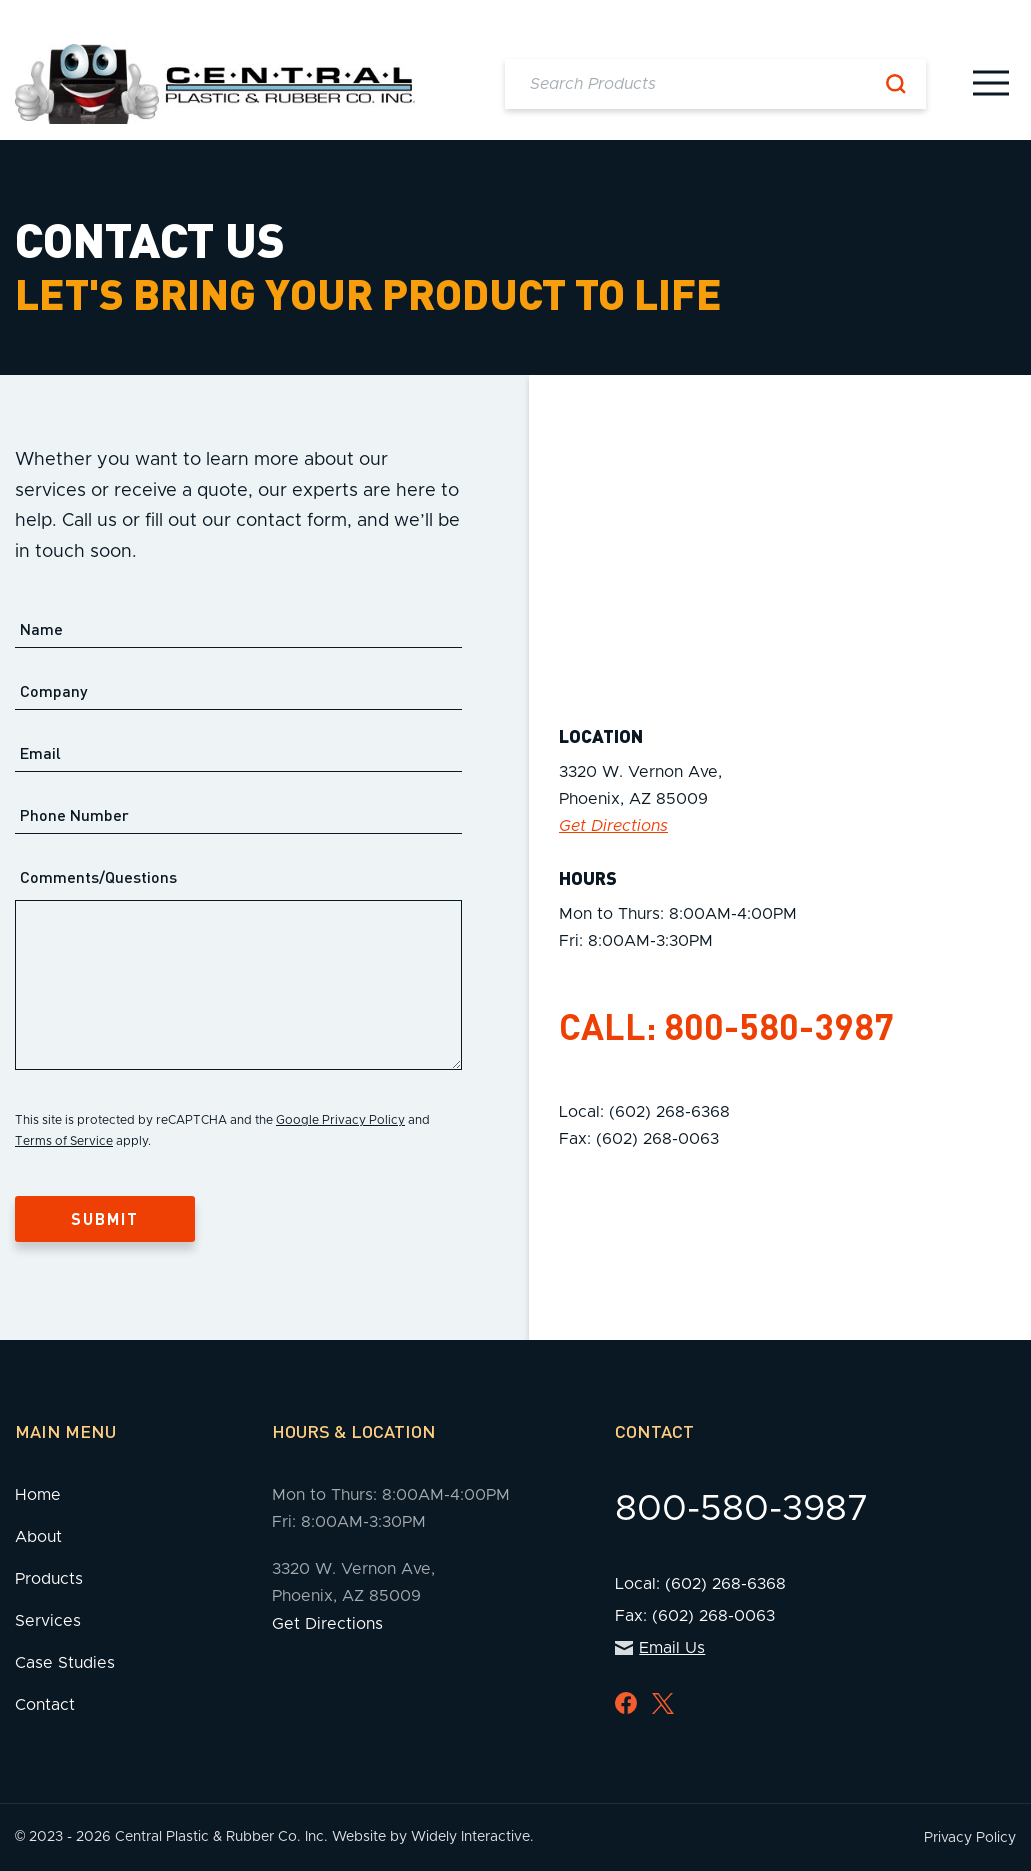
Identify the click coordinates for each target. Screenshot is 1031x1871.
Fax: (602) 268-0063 (639, 1139)
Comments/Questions (98, 876)
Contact (45, 1705)
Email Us (660, 1648)
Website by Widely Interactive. (433, 1837)
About (38, 1537)
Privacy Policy (970, 1838)
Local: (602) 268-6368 (644, 1112)
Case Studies (65, 1663)
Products (49, 1579)
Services (48, 1621)
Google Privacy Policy (340, 1120)
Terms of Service (64, 1141)
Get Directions (613, 826)
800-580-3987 (779, 1026)
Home (38, 1495)
